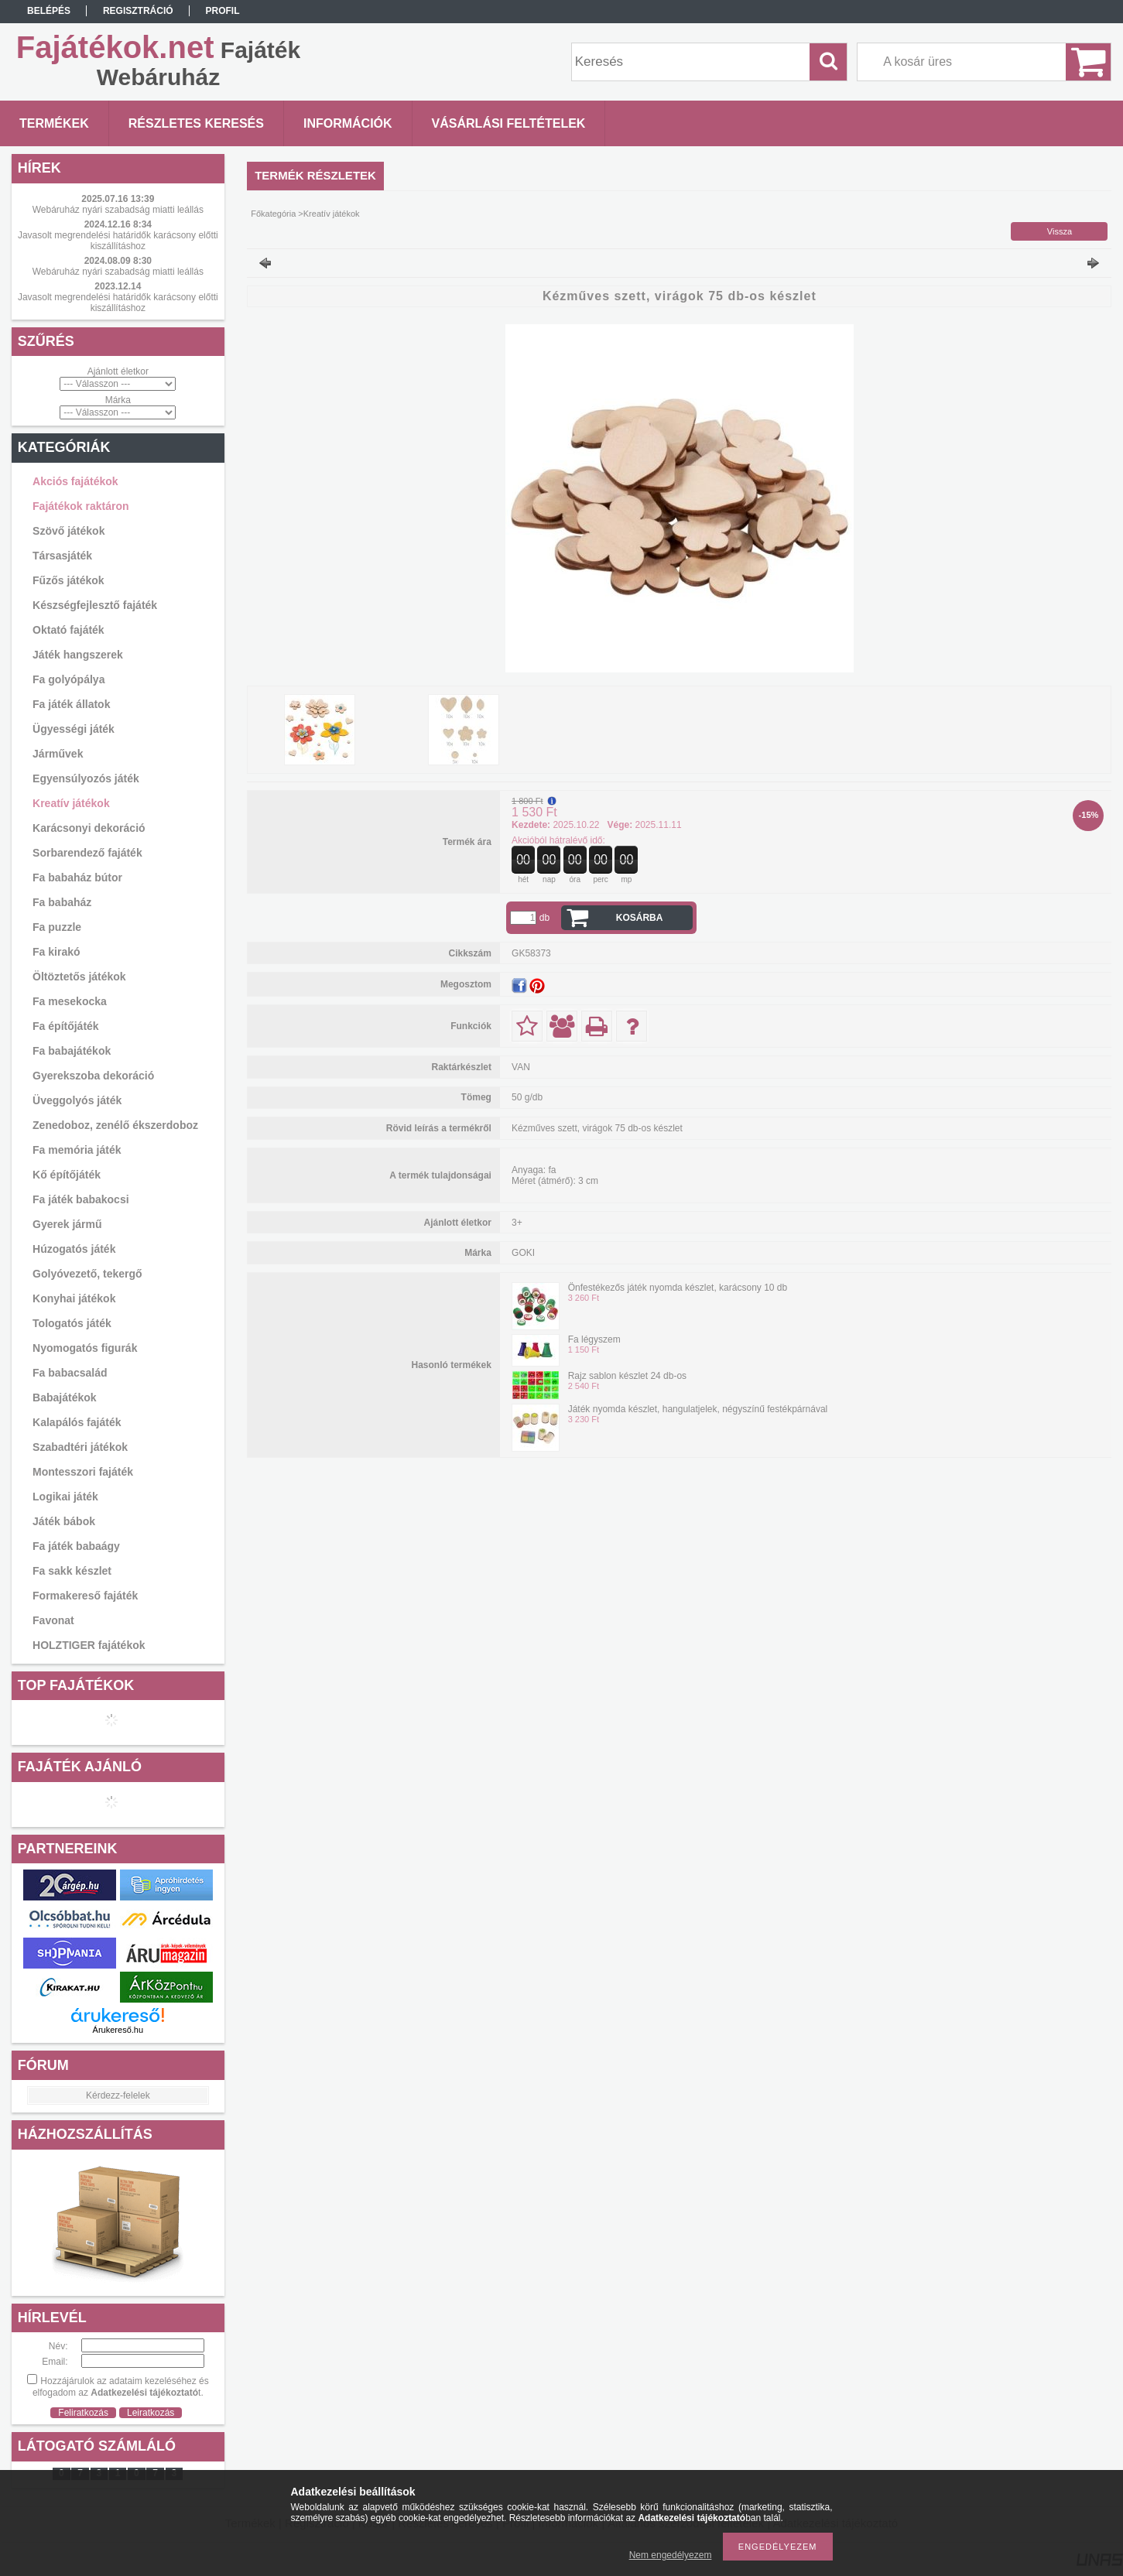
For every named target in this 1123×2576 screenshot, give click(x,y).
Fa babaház (62, 902)
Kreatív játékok (71, 803)
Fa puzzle (57, 927)
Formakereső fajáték (85, 1595)
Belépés (48, 10)
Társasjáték (62, 555)
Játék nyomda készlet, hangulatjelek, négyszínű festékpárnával (698, 1409)
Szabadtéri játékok (80, 1447)
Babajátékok (64, 1397)
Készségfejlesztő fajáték (95, 605)
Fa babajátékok (72, 1051)
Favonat (53, 1620)
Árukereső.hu (118, 2029)
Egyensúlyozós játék (86, 778)
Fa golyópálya (68, 679)
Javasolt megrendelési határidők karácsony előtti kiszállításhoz (118, 240)
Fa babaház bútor (77, 877)
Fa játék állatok (71, 704)
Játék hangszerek (78, 654)
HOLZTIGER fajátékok (89, 1645)
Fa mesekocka (70, 1001)
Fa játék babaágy (76, 1546)
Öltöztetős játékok (79, 976)
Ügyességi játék (74, 729)
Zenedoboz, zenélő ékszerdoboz (115, 1125)
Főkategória (273, 213)
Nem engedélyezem (670, 2555)
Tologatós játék (72, 1323)
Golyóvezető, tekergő (87, 1273)
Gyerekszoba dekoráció (93, 1075)
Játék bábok (64, 1521)
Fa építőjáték (66, 1026)
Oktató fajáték (68, 630)
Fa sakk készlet (72, 1571)
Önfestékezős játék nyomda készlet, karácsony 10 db (677, 1287)
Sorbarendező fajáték (87, 853)
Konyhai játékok (74, 1298)
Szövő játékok (68, 531)
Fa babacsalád (70, 1373)
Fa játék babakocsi (81, 1199)
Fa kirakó (56, 952)
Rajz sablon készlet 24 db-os (627, 1375)
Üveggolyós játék (77, 1100)
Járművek (58, 753)
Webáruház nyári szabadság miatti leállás (118, 209)
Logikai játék (65, 1496)
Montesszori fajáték (83, 1472)
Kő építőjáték (67, 1174)
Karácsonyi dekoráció (89, 828)
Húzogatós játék (74, 1249)
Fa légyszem (594, 1339)
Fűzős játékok (68, 580)
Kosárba (639, 917)
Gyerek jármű (67, 1224)
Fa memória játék (77, 1150)
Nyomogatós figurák (85, 1348)
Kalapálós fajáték (77, 1422)
